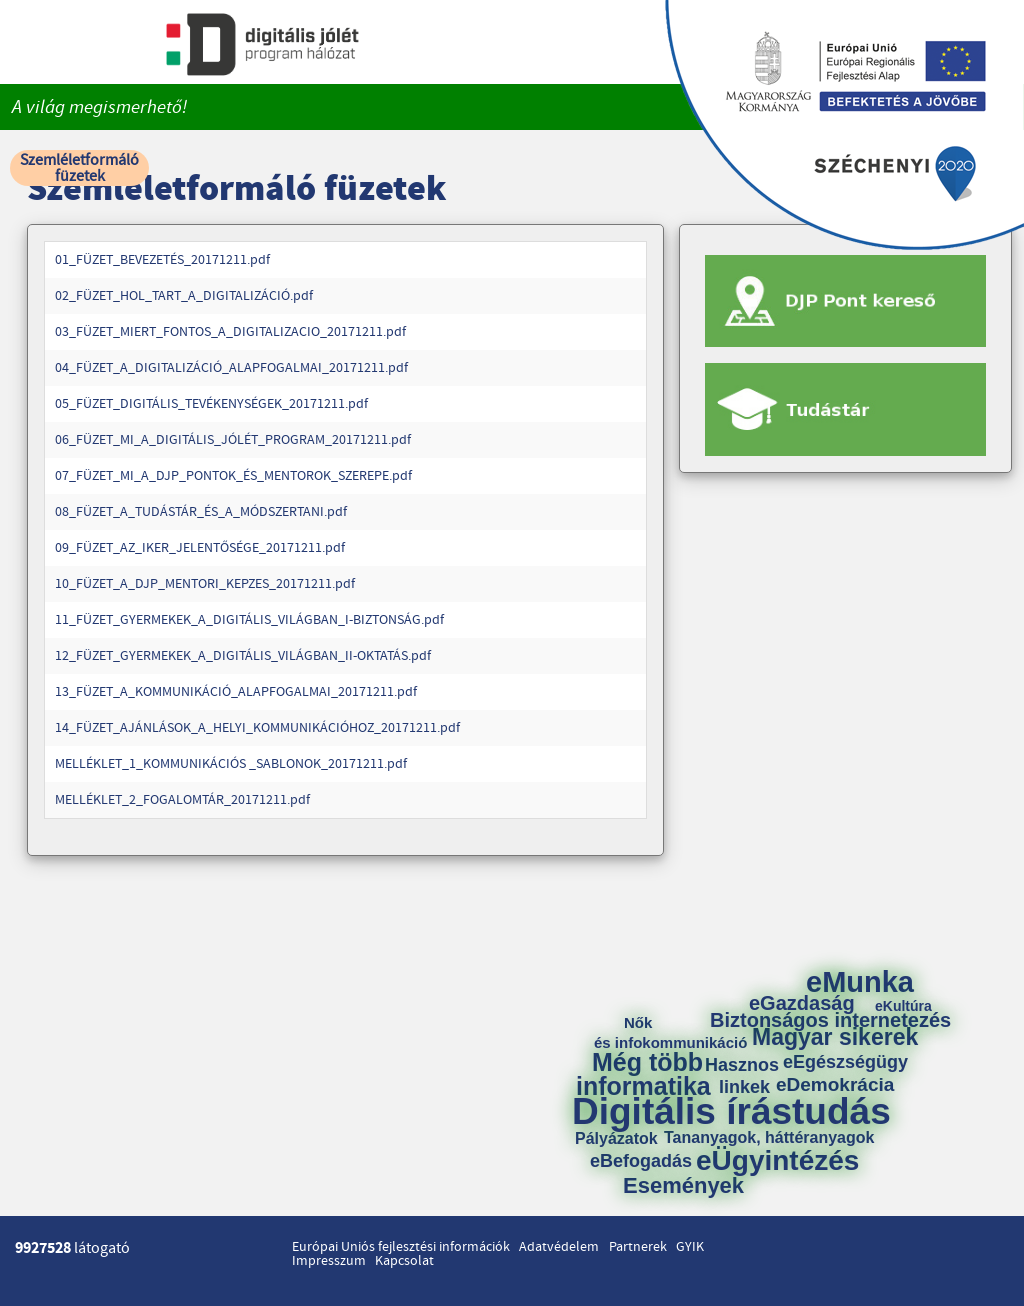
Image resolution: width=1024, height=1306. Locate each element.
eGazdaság (802, 1003)
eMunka (860, 982)
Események (683, 1186)
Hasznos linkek (749, 1076)
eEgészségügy (845, 1062)
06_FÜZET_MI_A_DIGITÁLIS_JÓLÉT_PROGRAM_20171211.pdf (233, 440)
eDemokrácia (835, 1084)
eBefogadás (641, 1161)
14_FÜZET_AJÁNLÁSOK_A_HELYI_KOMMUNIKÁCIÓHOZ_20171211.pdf (257, 728)
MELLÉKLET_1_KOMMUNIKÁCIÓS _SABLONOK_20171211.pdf (231, 764)
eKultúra (903, 1006)
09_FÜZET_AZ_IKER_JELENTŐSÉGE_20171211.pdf (200, 548)
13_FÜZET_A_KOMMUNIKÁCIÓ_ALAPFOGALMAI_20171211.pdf (236, 692)
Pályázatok (616, 1139)
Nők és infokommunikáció (670, 1032)
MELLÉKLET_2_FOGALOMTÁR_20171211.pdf (182, 800)
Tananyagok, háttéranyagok (769, 1138)
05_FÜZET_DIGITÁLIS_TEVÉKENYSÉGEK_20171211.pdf (211, 404)
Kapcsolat (404, 1261)
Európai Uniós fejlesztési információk (401, 1247)
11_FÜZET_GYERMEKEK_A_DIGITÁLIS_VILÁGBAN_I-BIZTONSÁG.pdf (249, 620)
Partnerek (638, 1247)
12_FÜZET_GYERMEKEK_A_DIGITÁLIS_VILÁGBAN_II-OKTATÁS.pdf (243, 656)
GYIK (690, 1247)
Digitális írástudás (731, 1111)
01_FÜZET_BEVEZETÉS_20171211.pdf (162, 260)
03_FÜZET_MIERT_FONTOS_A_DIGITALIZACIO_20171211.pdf (230, 332)
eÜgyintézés (777, 1161)
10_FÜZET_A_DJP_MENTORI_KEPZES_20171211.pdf (205, 584)
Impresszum (329, 1261)
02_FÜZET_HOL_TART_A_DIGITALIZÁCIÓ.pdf (184, 296)
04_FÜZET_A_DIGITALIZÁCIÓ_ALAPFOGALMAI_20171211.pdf (231, 368)
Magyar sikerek (835, 1037)
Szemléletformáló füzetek (79, 168)
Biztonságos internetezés (830, 1020)
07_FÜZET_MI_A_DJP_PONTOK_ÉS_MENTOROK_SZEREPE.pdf (233, 476)
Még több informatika (643, 1074)
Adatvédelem (559, 1247)
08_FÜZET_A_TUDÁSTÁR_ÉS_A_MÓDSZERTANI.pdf (201, 512)
